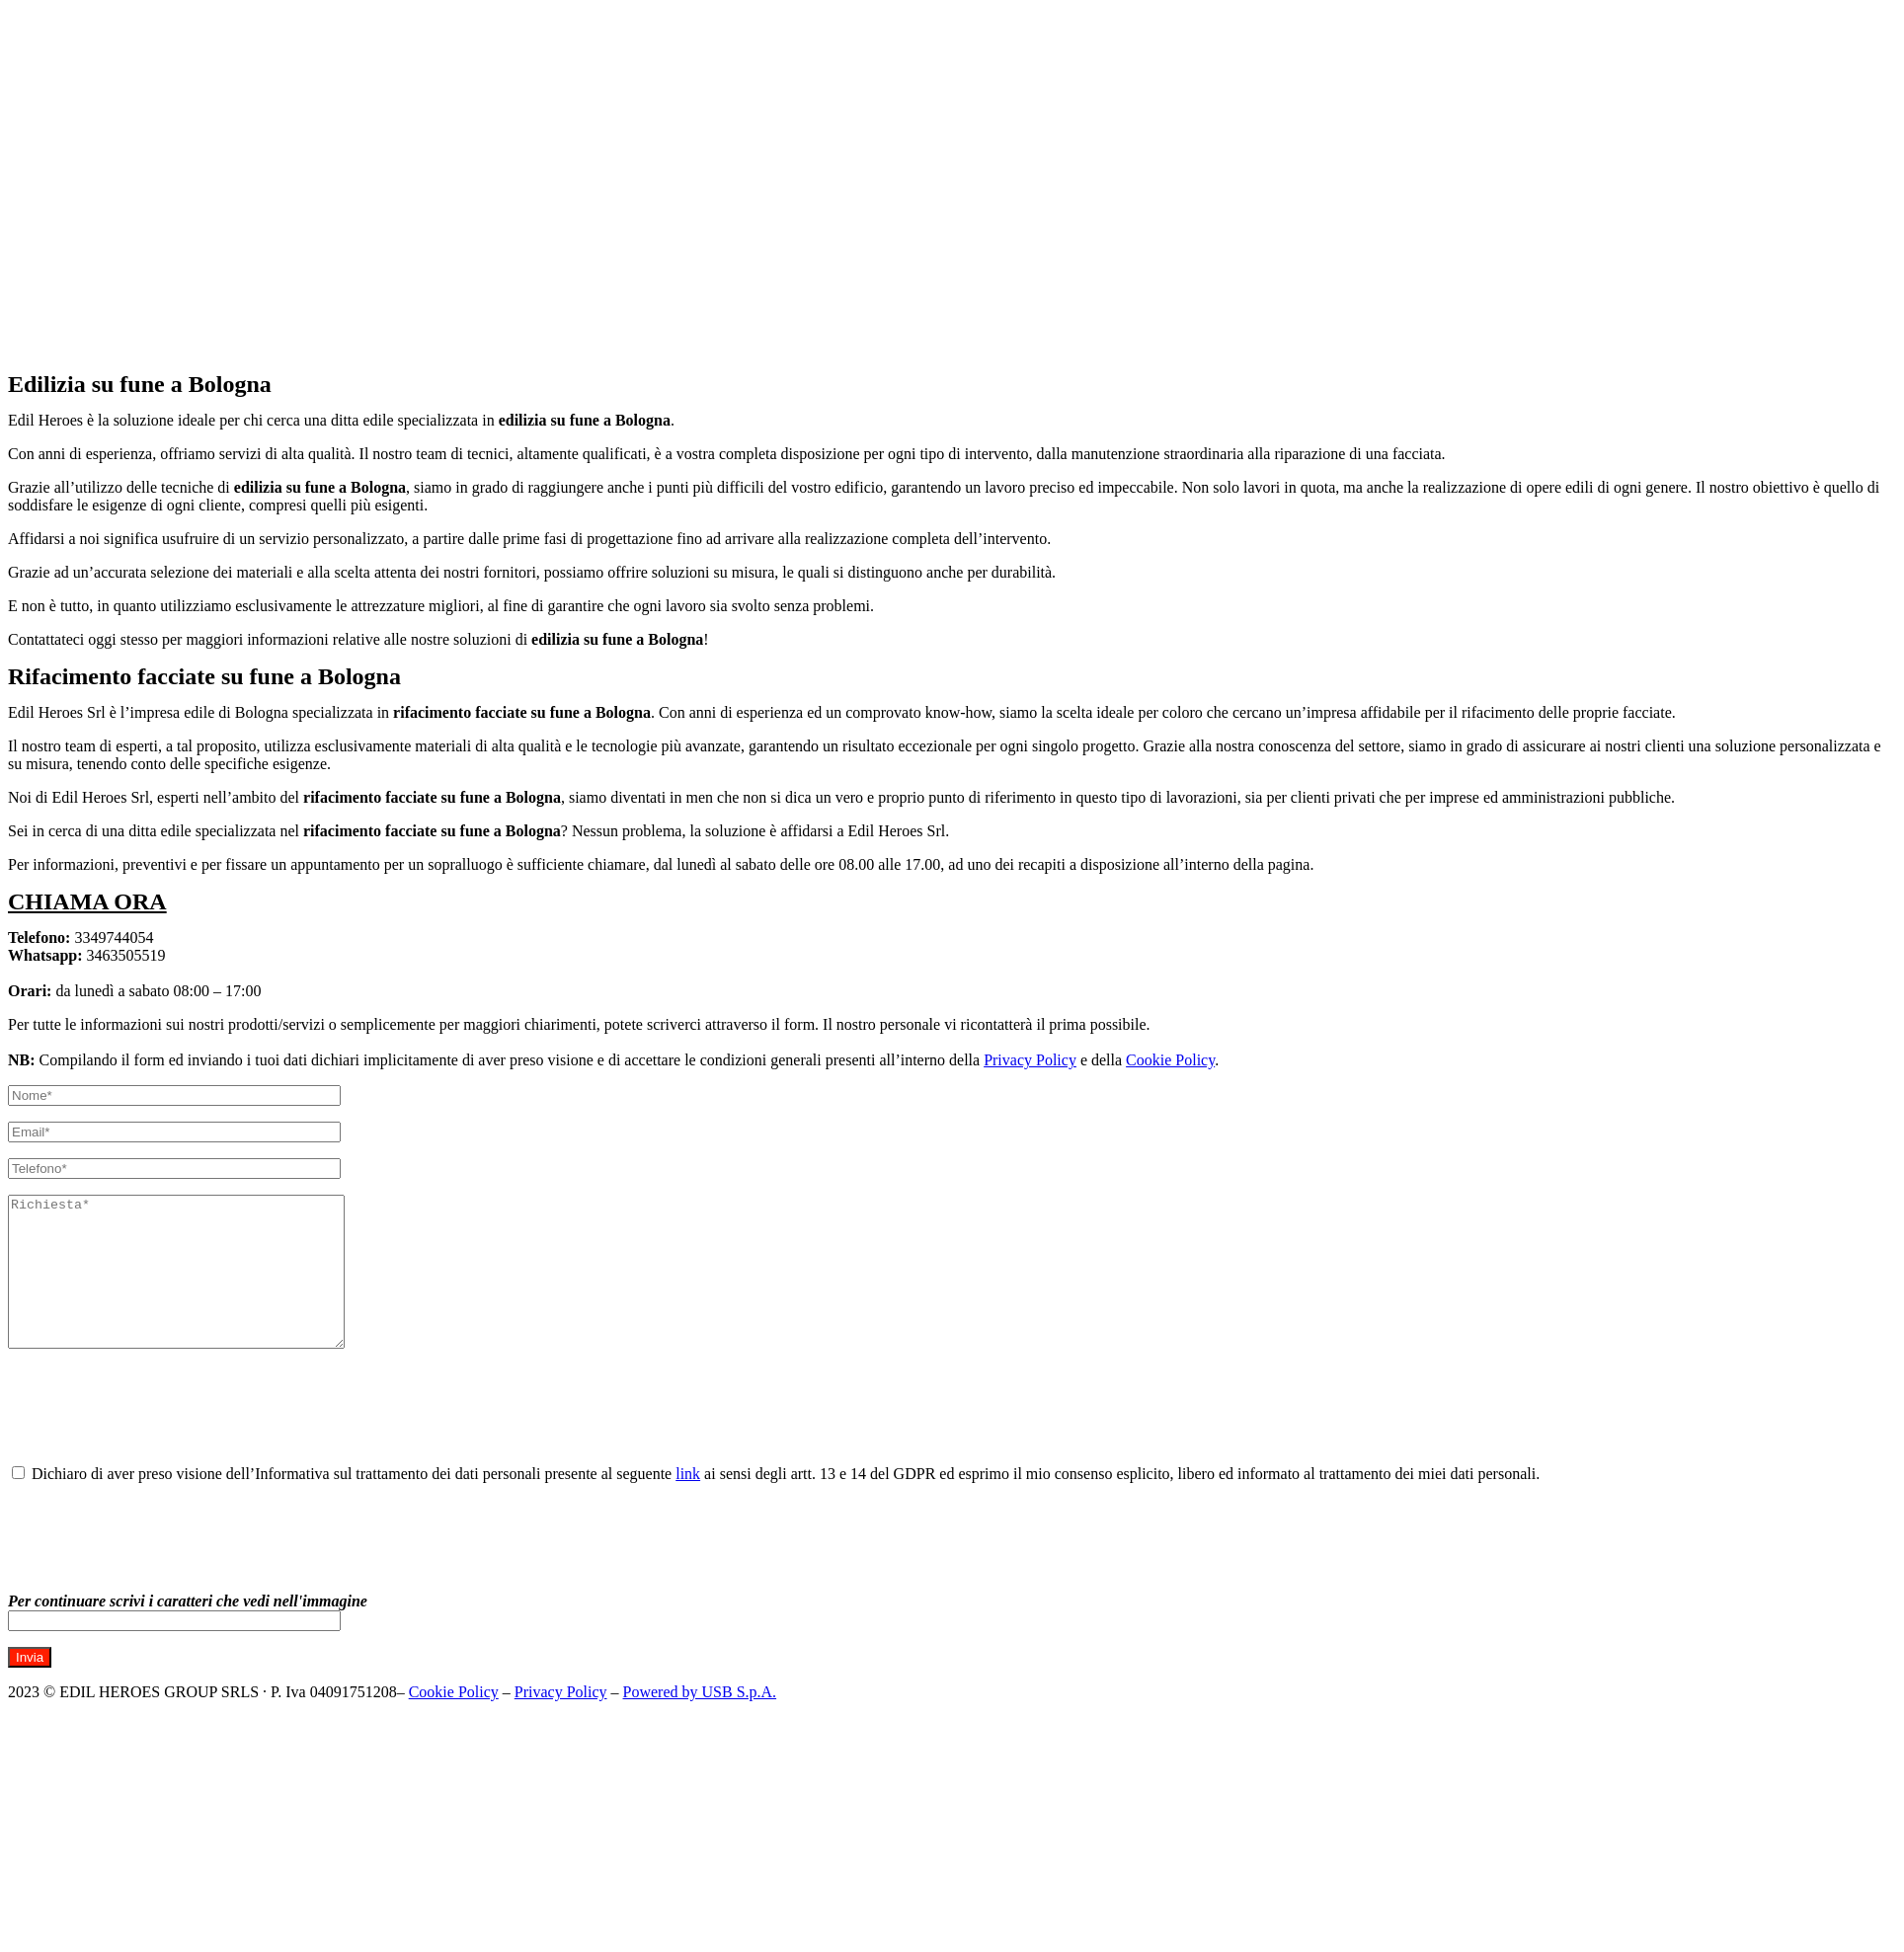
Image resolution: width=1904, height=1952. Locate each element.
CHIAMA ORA (87, 901)
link (687, 1503)
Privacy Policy (1030, 1060)
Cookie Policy (1170, 1060)
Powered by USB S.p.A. (700, 1721)
